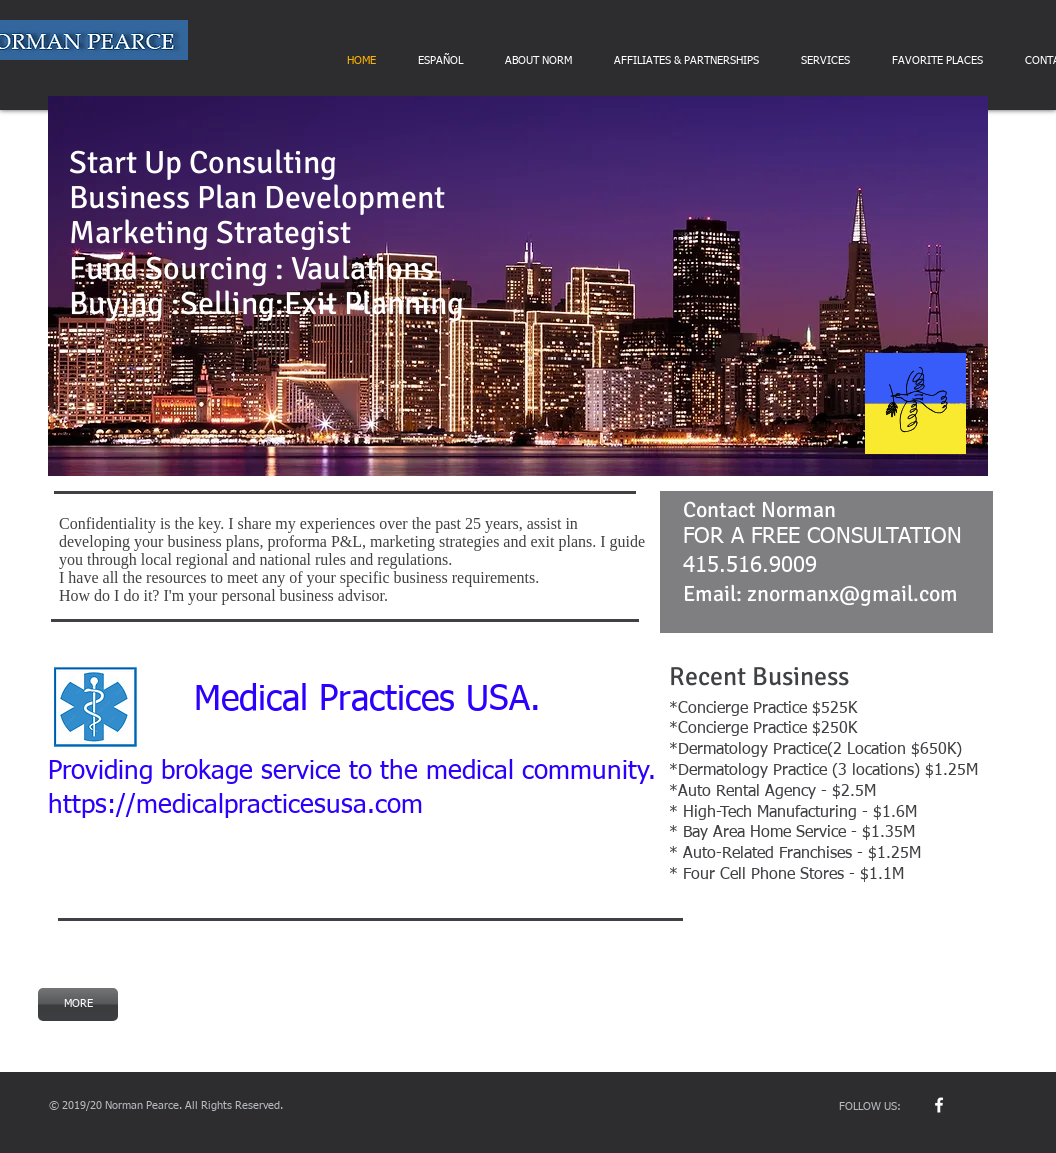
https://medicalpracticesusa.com (235, 806)
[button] (518, 286)
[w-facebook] (939, 1105)
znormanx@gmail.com (852, 593)
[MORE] (78, 1004)
